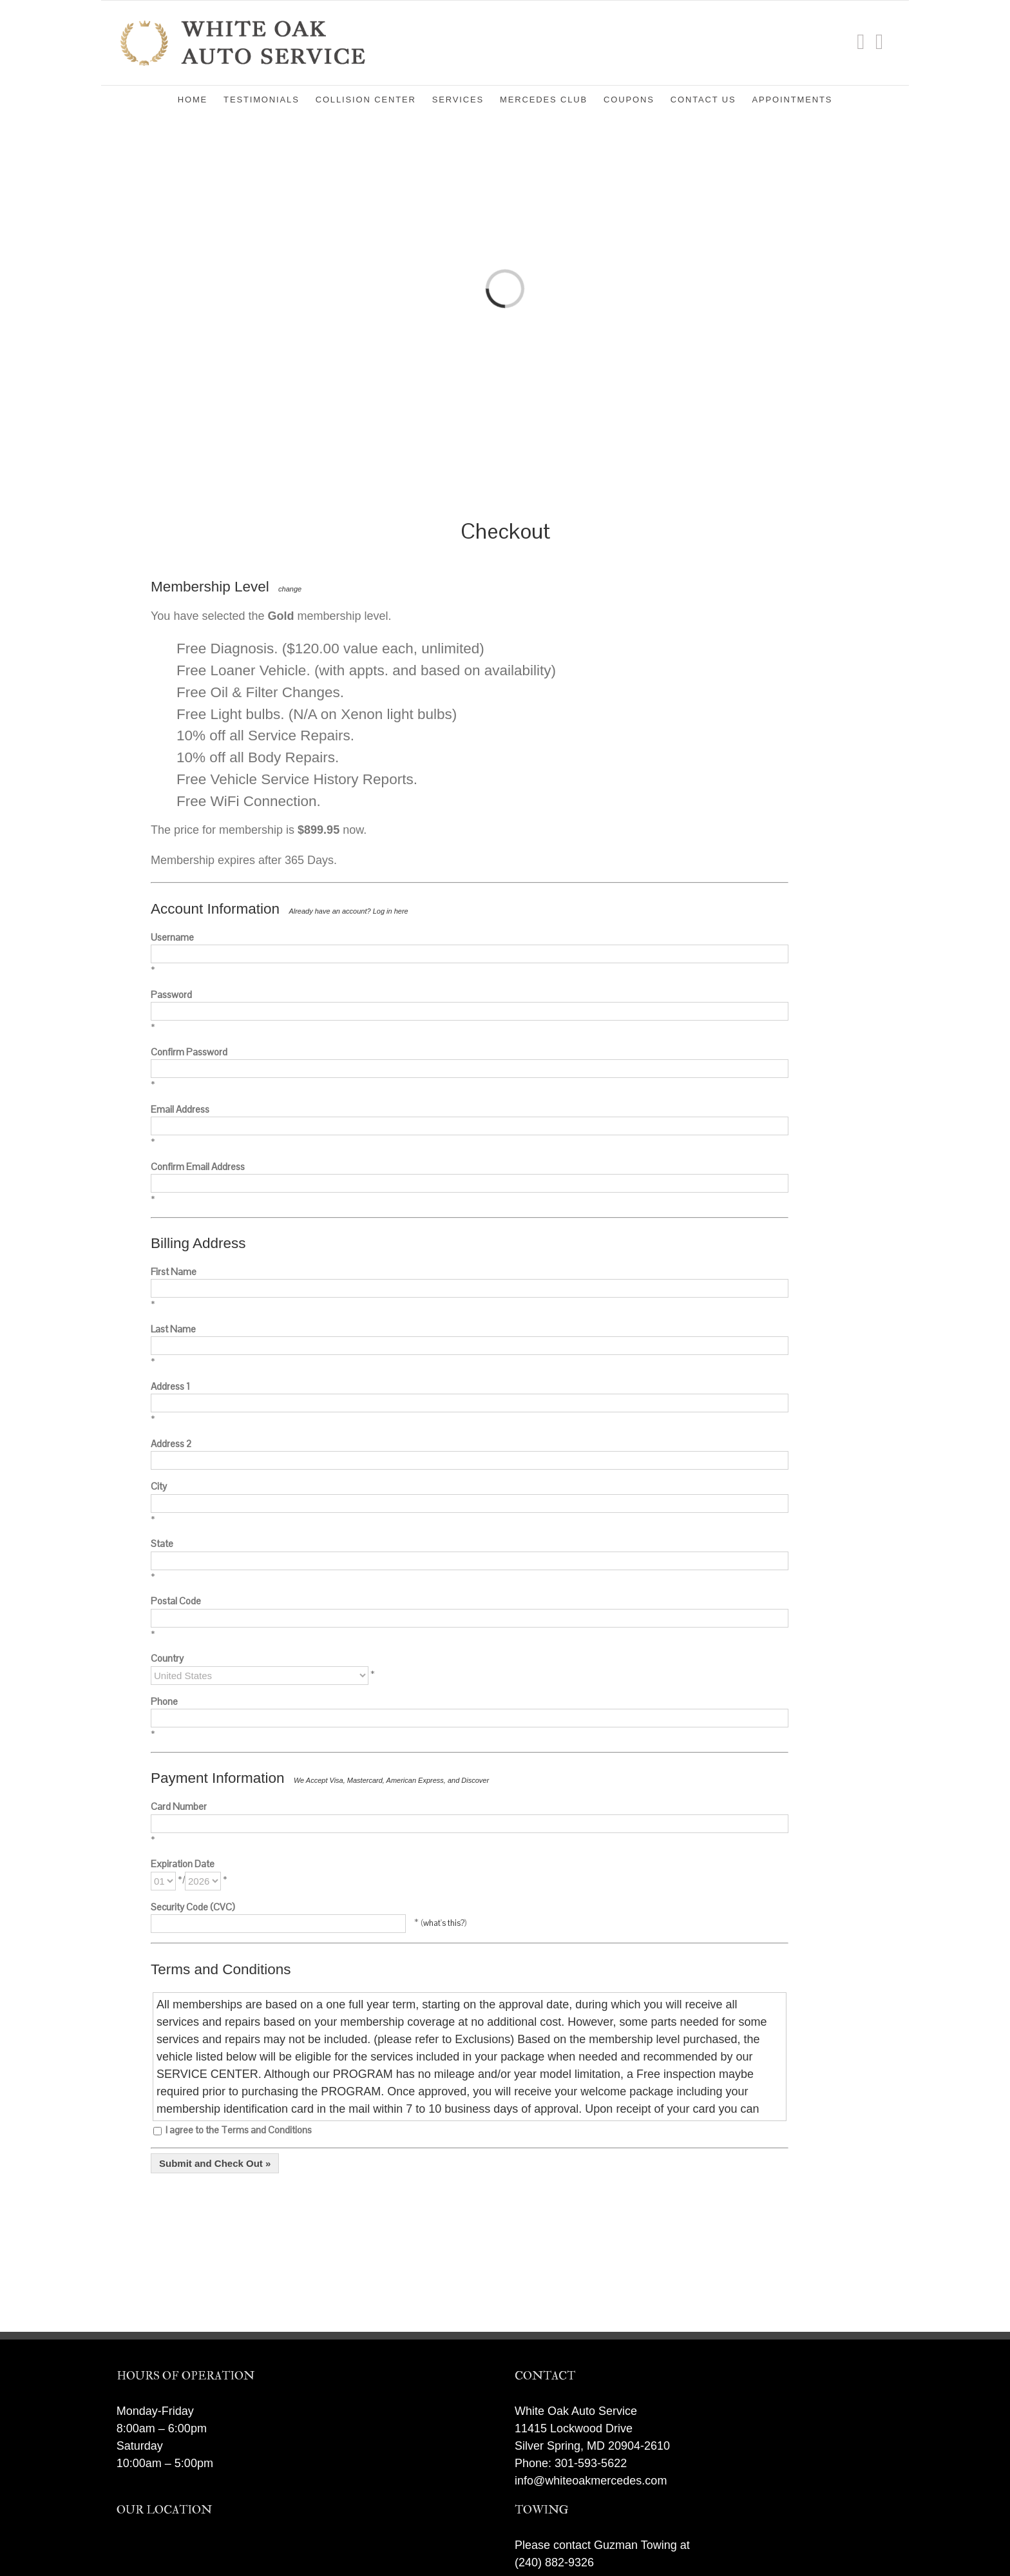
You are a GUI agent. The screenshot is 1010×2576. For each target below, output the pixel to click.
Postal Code (176, 1601)
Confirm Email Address (198, 1166)
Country (167, 1658)
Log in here (390, 911)
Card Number (179, 1806)
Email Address (180, 1109)
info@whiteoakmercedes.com (591, 2480)
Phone (164, 1701)
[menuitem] (201, 98)
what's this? (443, 1923)
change (289, 589)
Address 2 (171, 1443)
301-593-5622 (591, 2463)
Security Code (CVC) (193, 1907)
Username (172, 937)
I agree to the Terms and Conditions (232, 2130)
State (162, 1543)
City (159, 1486)
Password (171, 994)
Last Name (173, 1329)
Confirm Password (189, 1052)
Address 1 (170, 1386)
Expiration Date (182, 1864)
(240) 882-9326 (554, 2562)
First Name (173, 1271)
